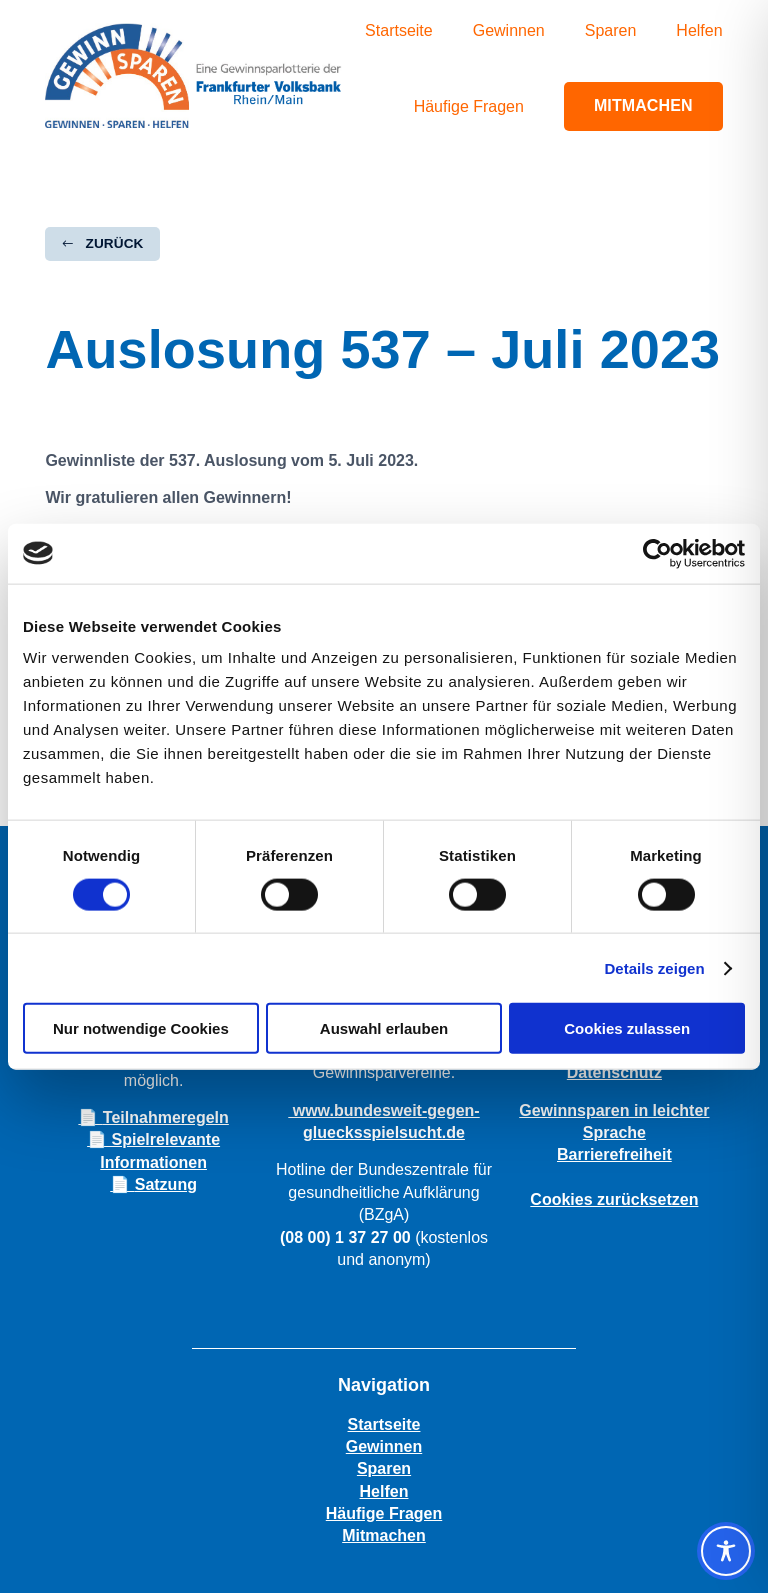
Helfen (699, 30)
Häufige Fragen (469, 106)
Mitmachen (643, 105)
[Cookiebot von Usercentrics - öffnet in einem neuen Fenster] (657, 553)
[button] (102, 244)
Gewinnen (509, 30)
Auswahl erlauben (384, 1028)
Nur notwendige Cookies (141, 1028)
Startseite (399, 30)
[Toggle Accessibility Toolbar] (726, 1551)
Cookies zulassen (627, 1028)
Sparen (611, 30)
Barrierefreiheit (614, 1154)
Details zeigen (655, 967)
